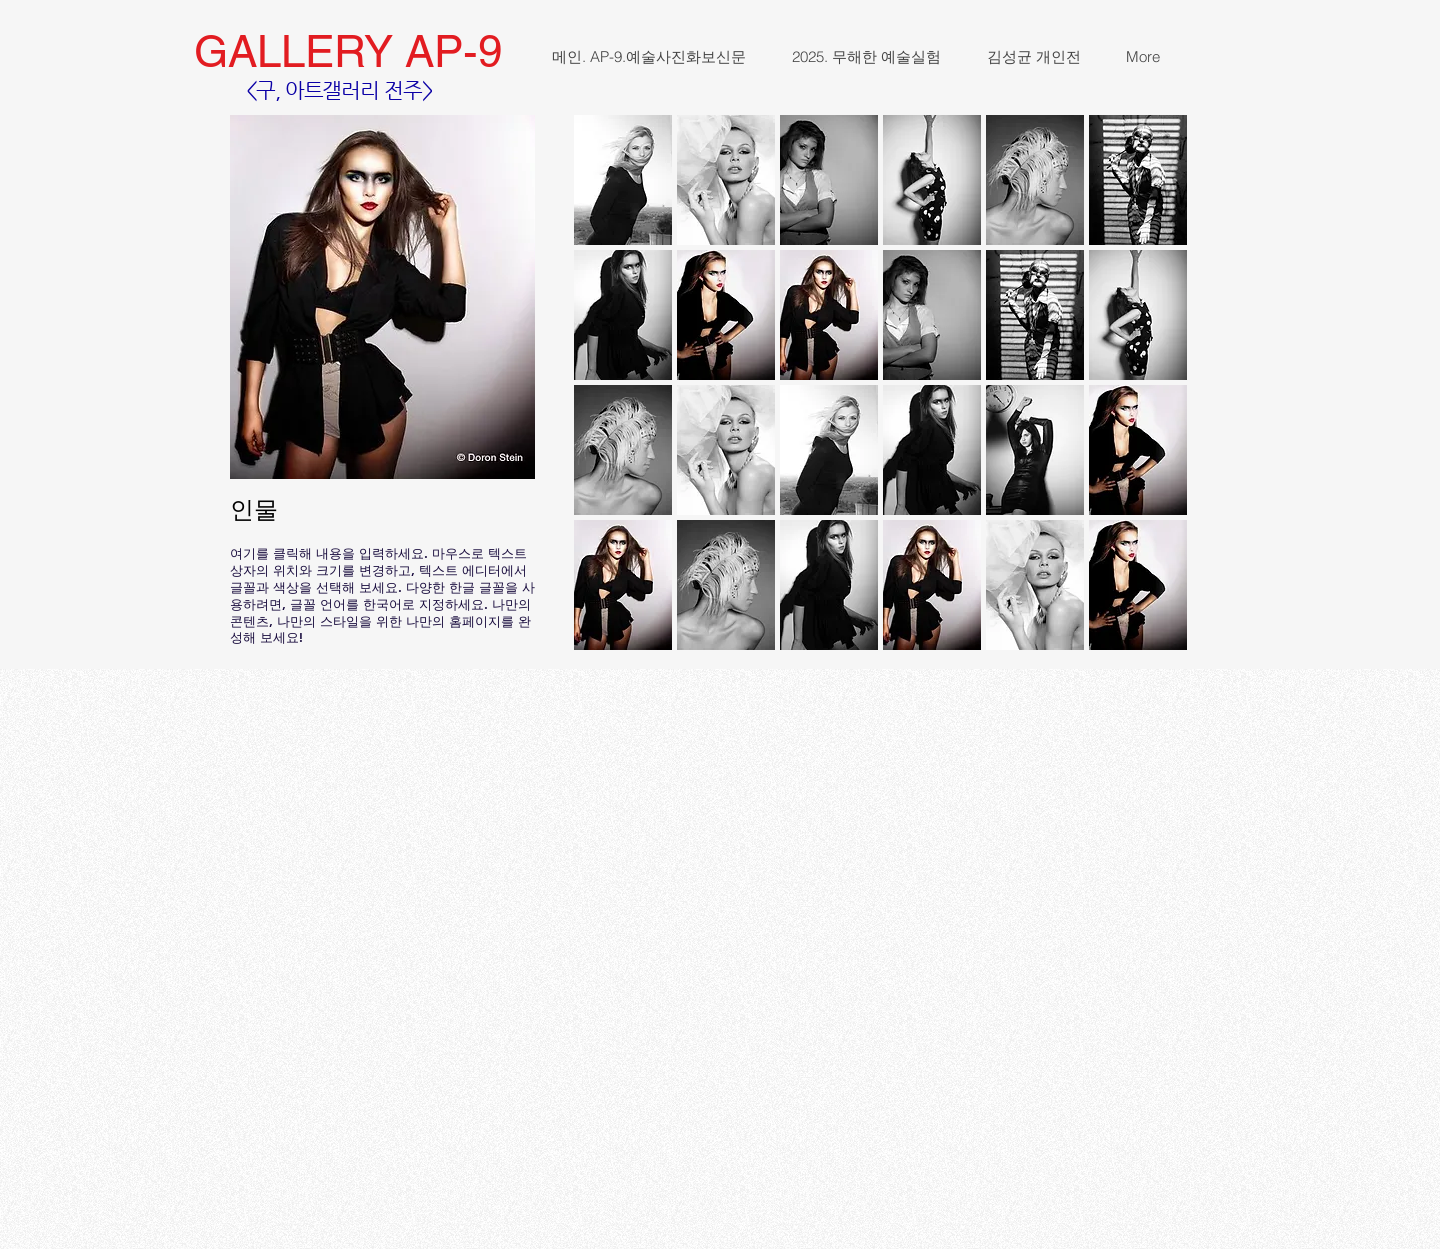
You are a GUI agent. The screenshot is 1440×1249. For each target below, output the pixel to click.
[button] (623, 180)
